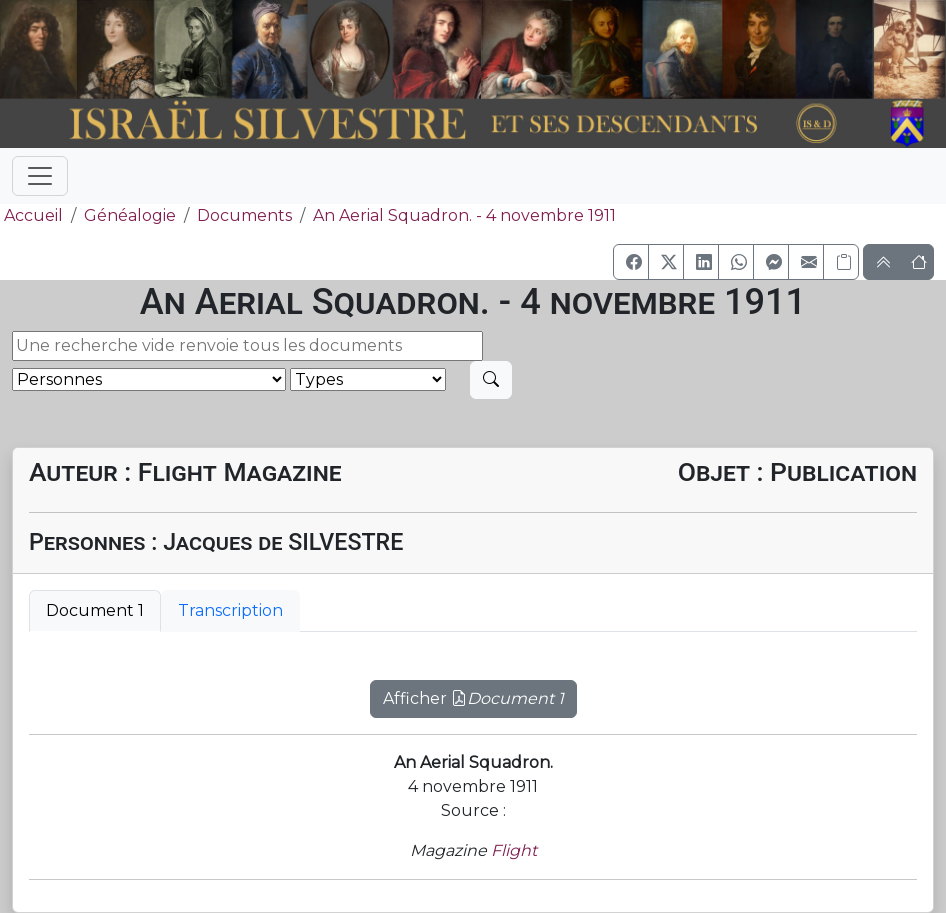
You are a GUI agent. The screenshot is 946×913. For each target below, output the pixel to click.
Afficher (473, 698)
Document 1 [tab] (95, 610)
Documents (244, 215)
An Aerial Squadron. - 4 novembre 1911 (464, 215)
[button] (631, 262)
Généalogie (130, 215)
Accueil (31, 215)
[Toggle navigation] (40, 176)
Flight (514, 850)
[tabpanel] (473, 687)
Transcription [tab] (230, 610)
